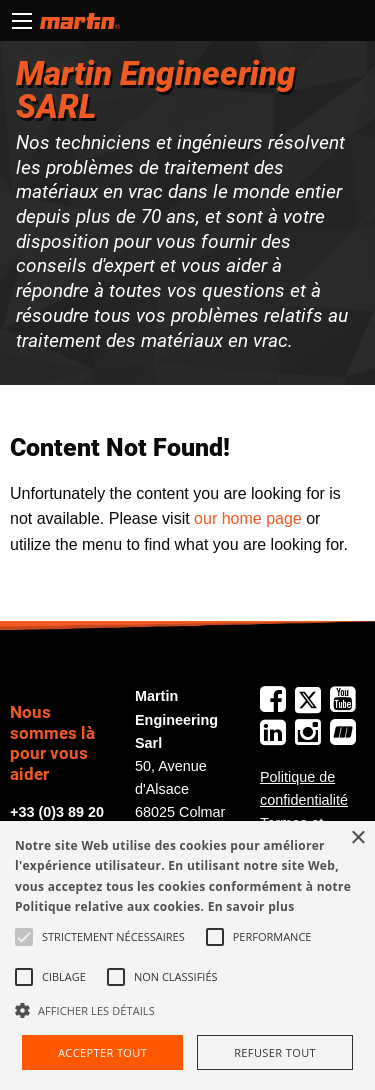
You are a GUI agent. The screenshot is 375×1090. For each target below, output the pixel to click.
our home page (248, 518)
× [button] (357, 838)
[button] (187, 1010)
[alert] (187, 955)
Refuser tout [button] (275, 1052)
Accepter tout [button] (102, 1052)
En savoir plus (251, 906)
